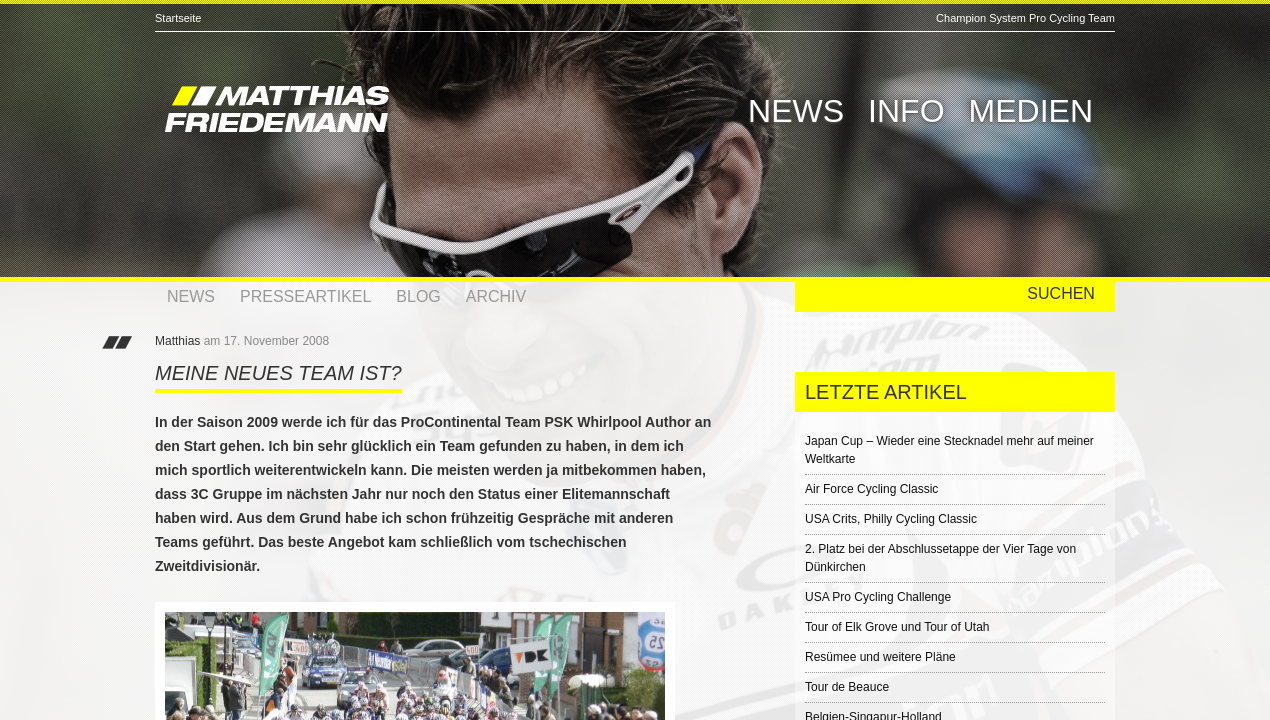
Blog (418, 296)
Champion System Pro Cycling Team (1025, 18)
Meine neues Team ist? (278, 373)
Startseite (178, 18)
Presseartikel (305, 296)
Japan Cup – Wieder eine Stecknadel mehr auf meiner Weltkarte (949, 450)
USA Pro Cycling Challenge (878, 597)
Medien (1031, 111)
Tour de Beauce (847, 687)
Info (906, 111)
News (796, 111)
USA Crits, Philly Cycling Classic (891, 519)
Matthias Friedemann (365, 112)
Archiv (496, 296)
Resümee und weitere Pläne (880, 657)
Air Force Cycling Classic (871, 489)
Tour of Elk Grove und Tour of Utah (897, 627)
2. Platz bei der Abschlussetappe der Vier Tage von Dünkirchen (940, 558)
